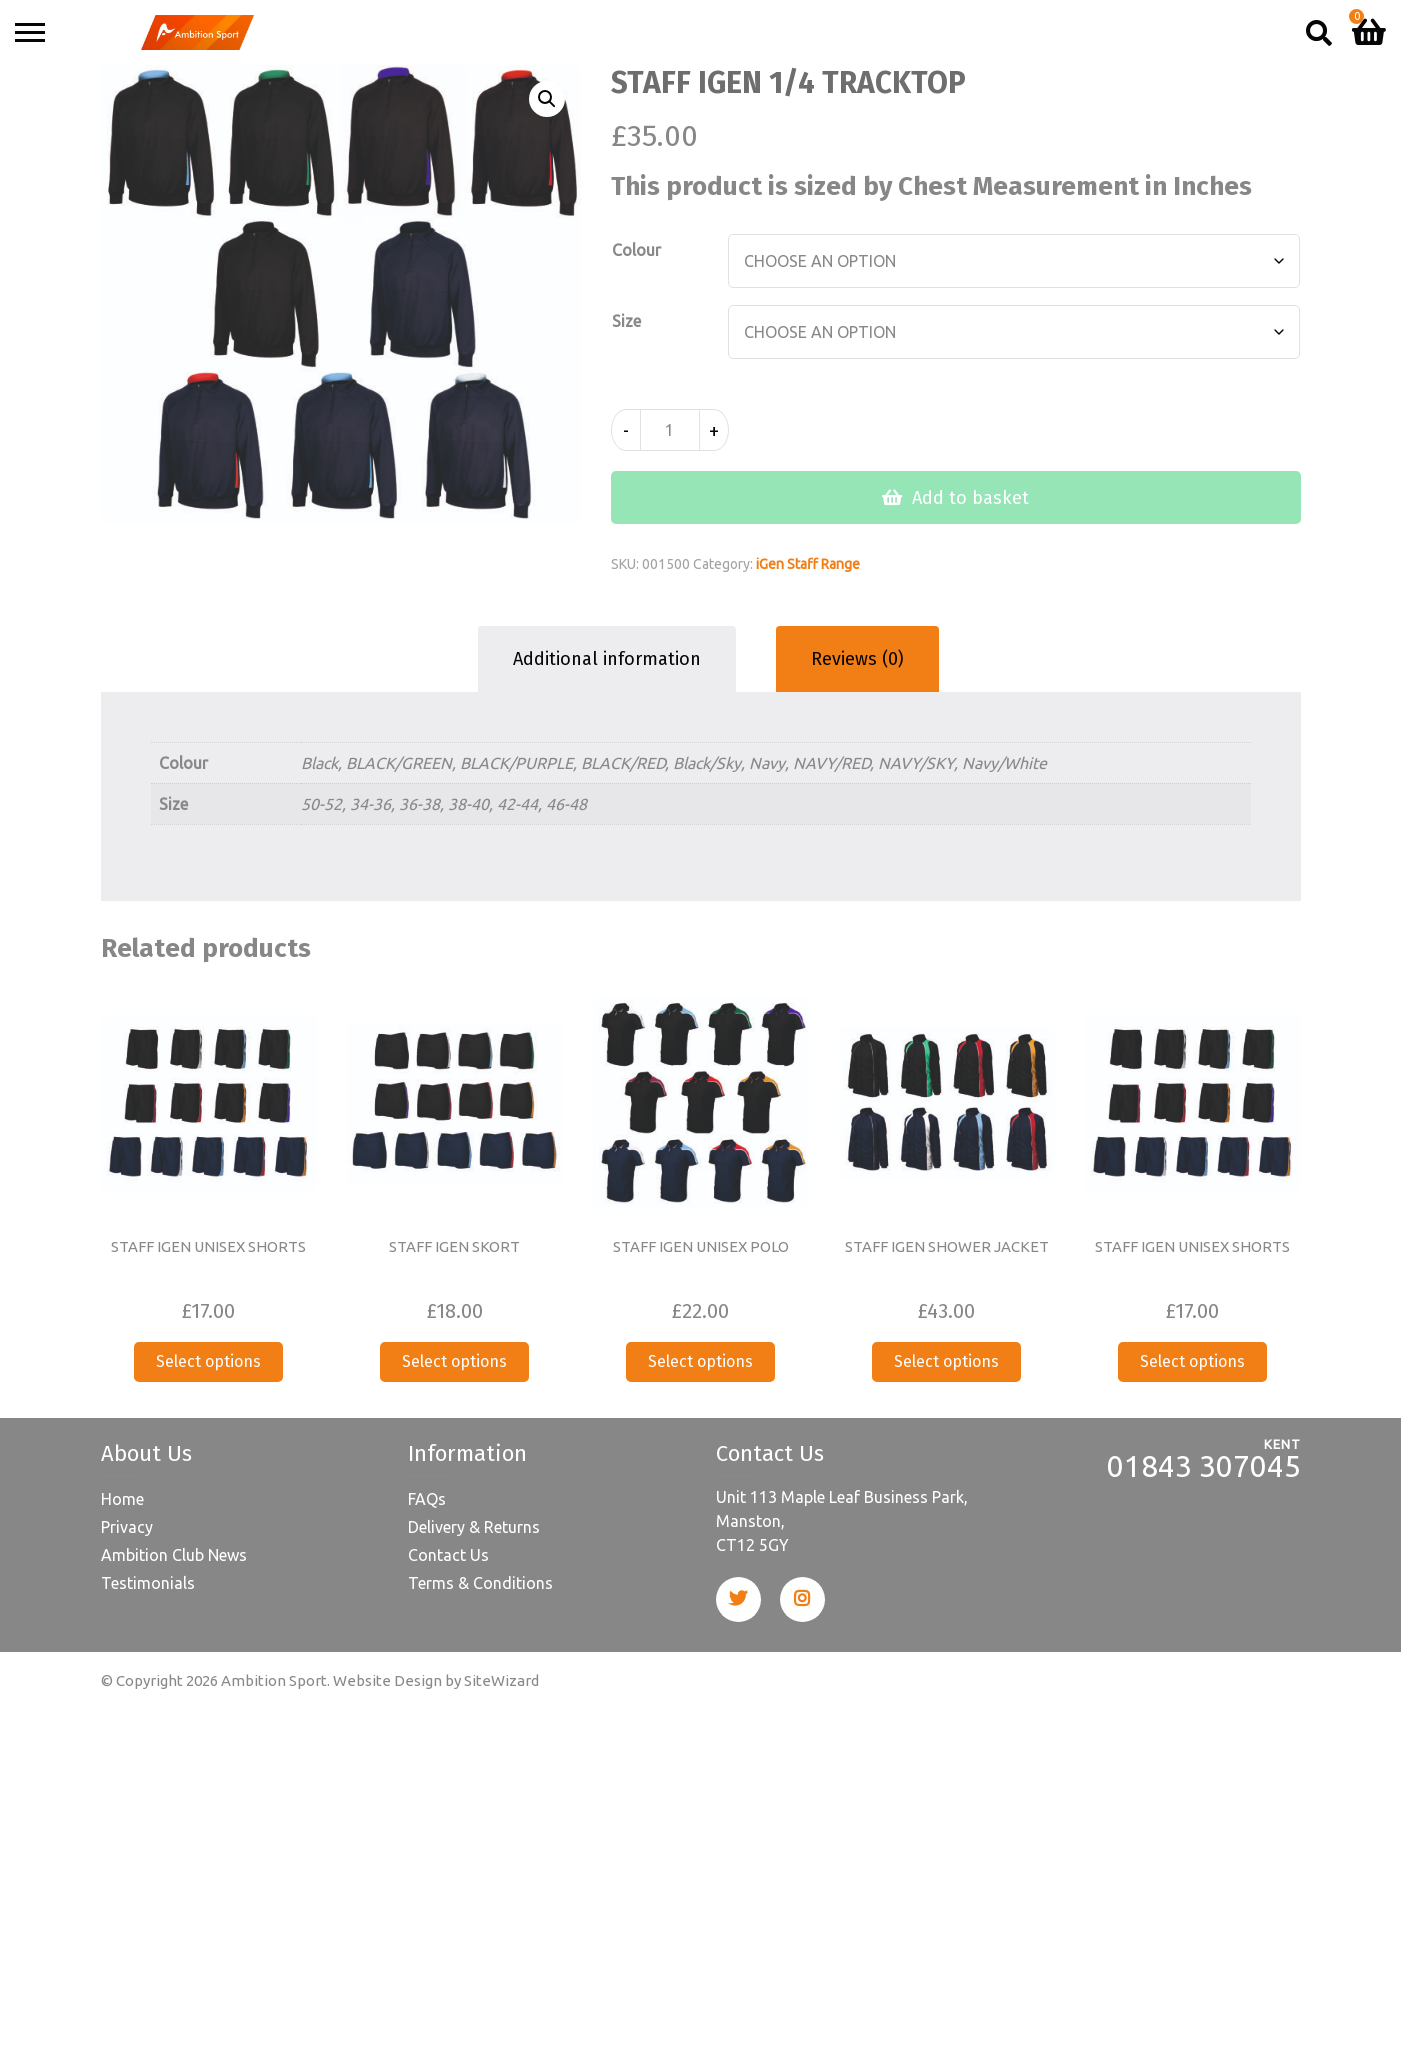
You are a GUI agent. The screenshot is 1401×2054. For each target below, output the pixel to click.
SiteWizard (501, 1680)
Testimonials (148, 1583)
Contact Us (448, 1555)
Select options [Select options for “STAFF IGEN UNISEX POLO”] (700, 1361)
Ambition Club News (174, 1555)
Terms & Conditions (480, 1583)
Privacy (127, 1527)
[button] (547, 99)
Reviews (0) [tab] (857, 659)
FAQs (427, 1499)
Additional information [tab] (607, 659)
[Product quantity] (670, 430)
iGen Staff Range (808, 564)
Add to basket (970, 498)
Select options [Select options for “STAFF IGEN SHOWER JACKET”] (946, 1361)
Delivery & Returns (474, 1527)
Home (122, 1499)
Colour (636, 250)
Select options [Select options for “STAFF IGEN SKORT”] (454, 1361)
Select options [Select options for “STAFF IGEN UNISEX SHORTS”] (208, 1361)
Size (626, 321)
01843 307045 (1204, 1466)
